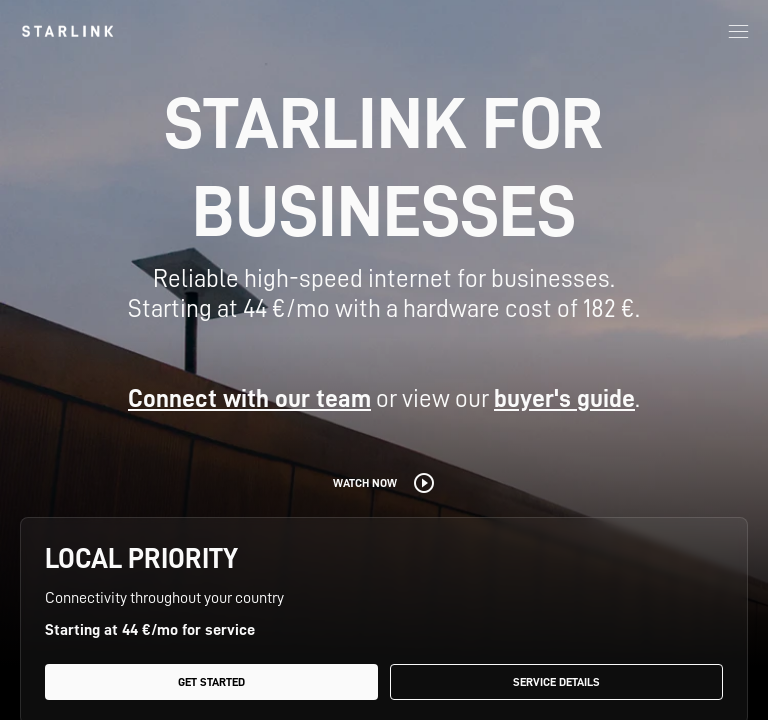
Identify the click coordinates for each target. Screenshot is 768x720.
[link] (67, 31)
